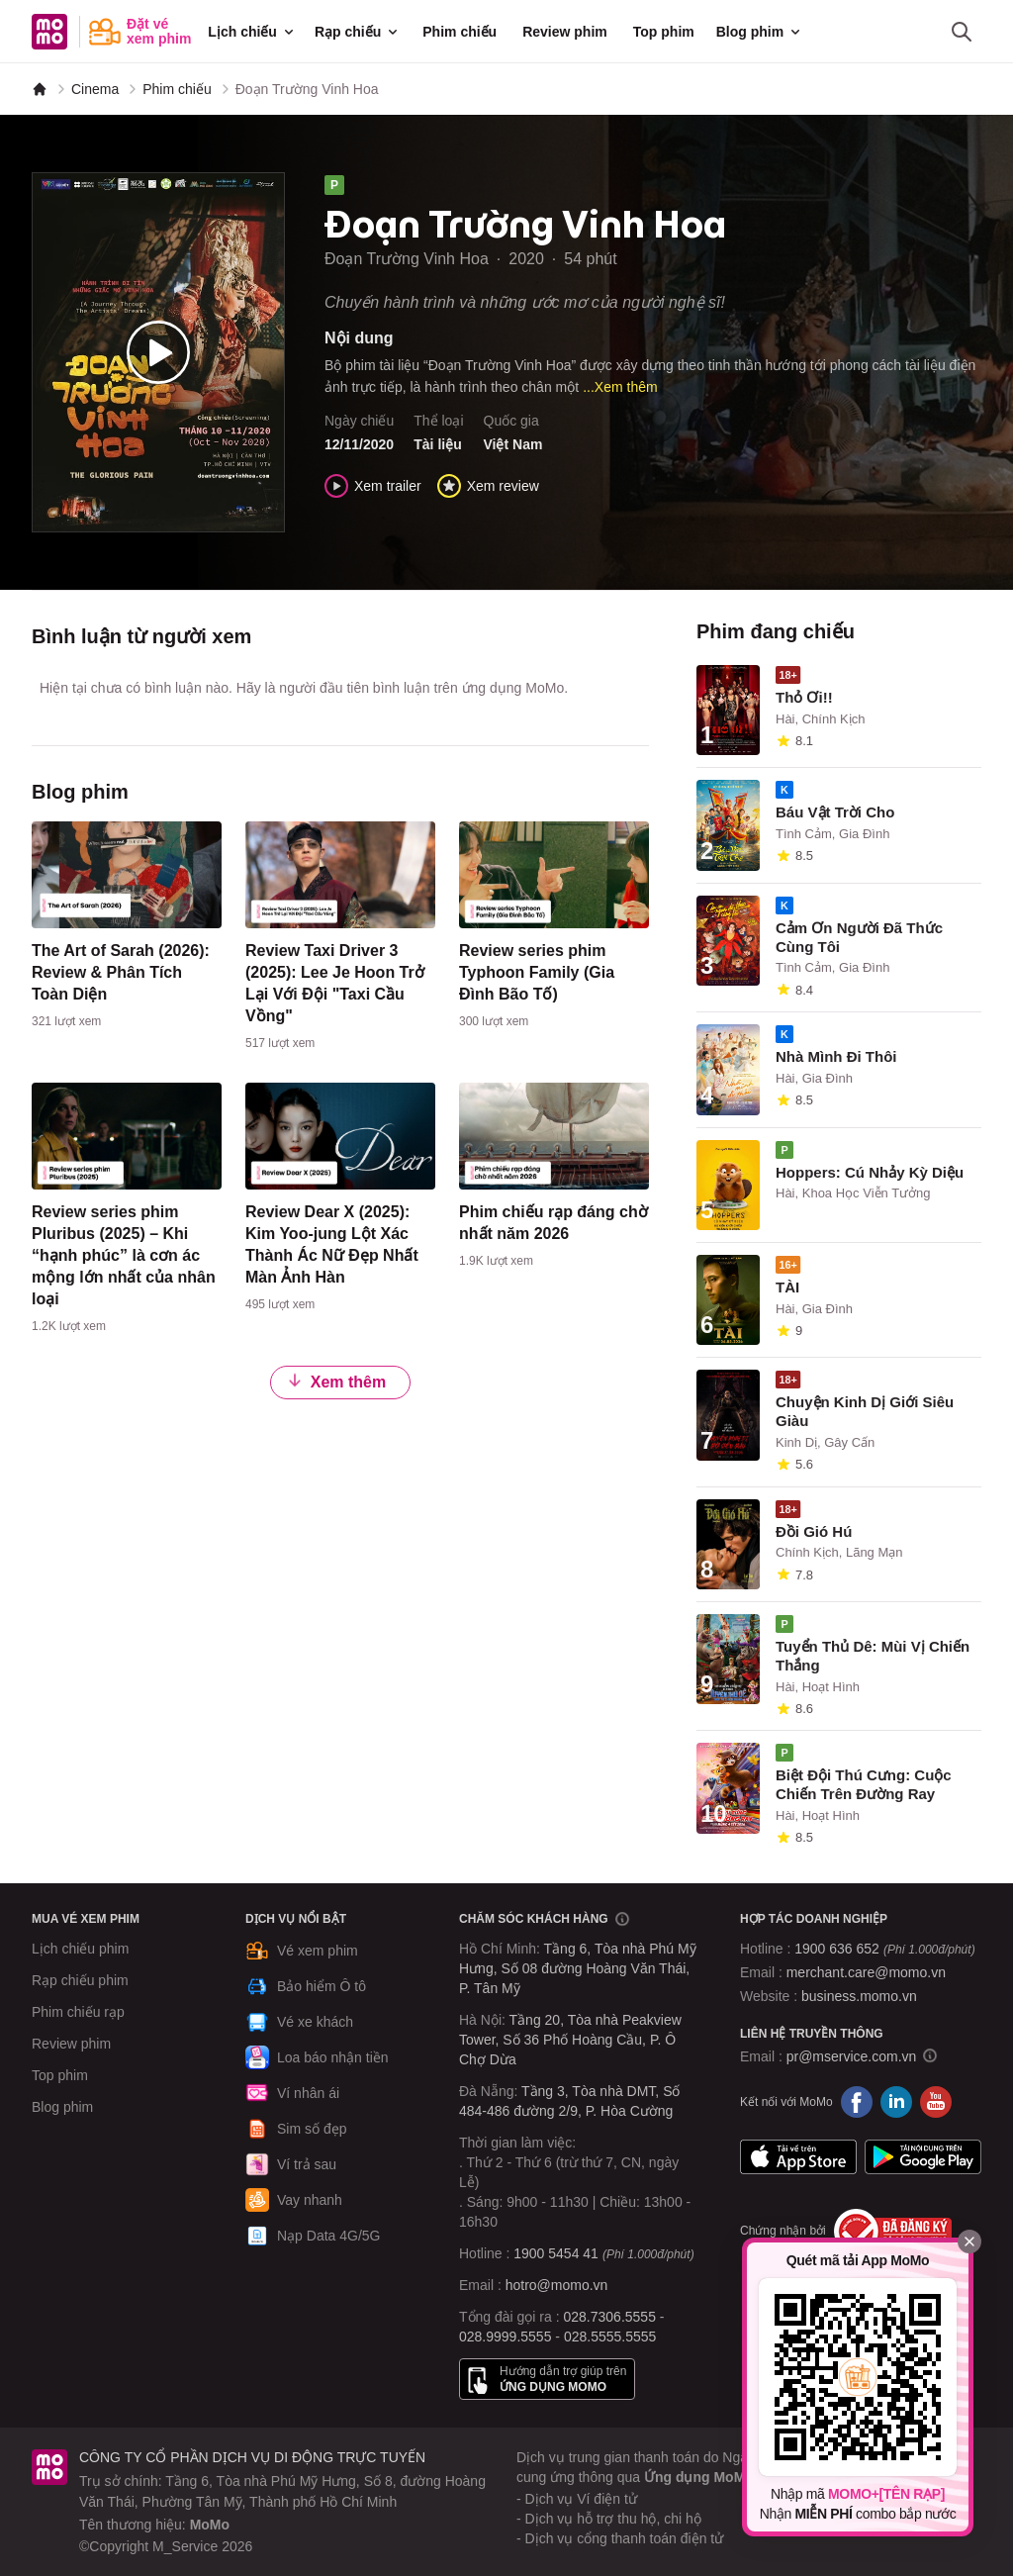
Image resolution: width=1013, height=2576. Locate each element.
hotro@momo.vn (557, 2285)
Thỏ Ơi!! (804, 697)
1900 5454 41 (556, 2253)
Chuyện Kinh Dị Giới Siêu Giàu (865, 1411)
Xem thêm (336, 1381)
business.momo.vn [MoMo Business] (859, 1996)
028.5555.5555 (610, 2336)
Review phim (564, 32)
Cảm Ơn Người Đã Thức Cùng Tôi (859, 937)
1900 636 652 (884, 1948)
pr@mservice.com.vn (851, 2056)
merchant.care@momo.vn (866, 1972)
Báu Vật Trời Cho (835, 812)
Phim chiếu (459, 32)
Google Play (923, 2157)
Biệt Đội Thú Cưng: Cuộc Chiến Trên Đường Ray (864, 1784)
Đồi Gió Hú (814, 1531)
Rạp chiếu (358, 32)
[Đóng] (969, 2241)
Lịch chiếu (252, 32)
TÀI (787, 1287)
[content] (127, 929)
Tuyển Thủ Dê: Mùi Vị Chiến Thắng (872, 1655)
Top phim (663, 32)
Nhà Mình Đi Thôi (836, 1056)
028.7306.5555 (610, 2317)
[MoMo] (39, 89)
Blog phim (759, 32)
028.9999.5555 (505, 2336)
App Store (798, 2157)
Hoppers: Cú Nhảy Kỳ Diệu (870, 1172)
